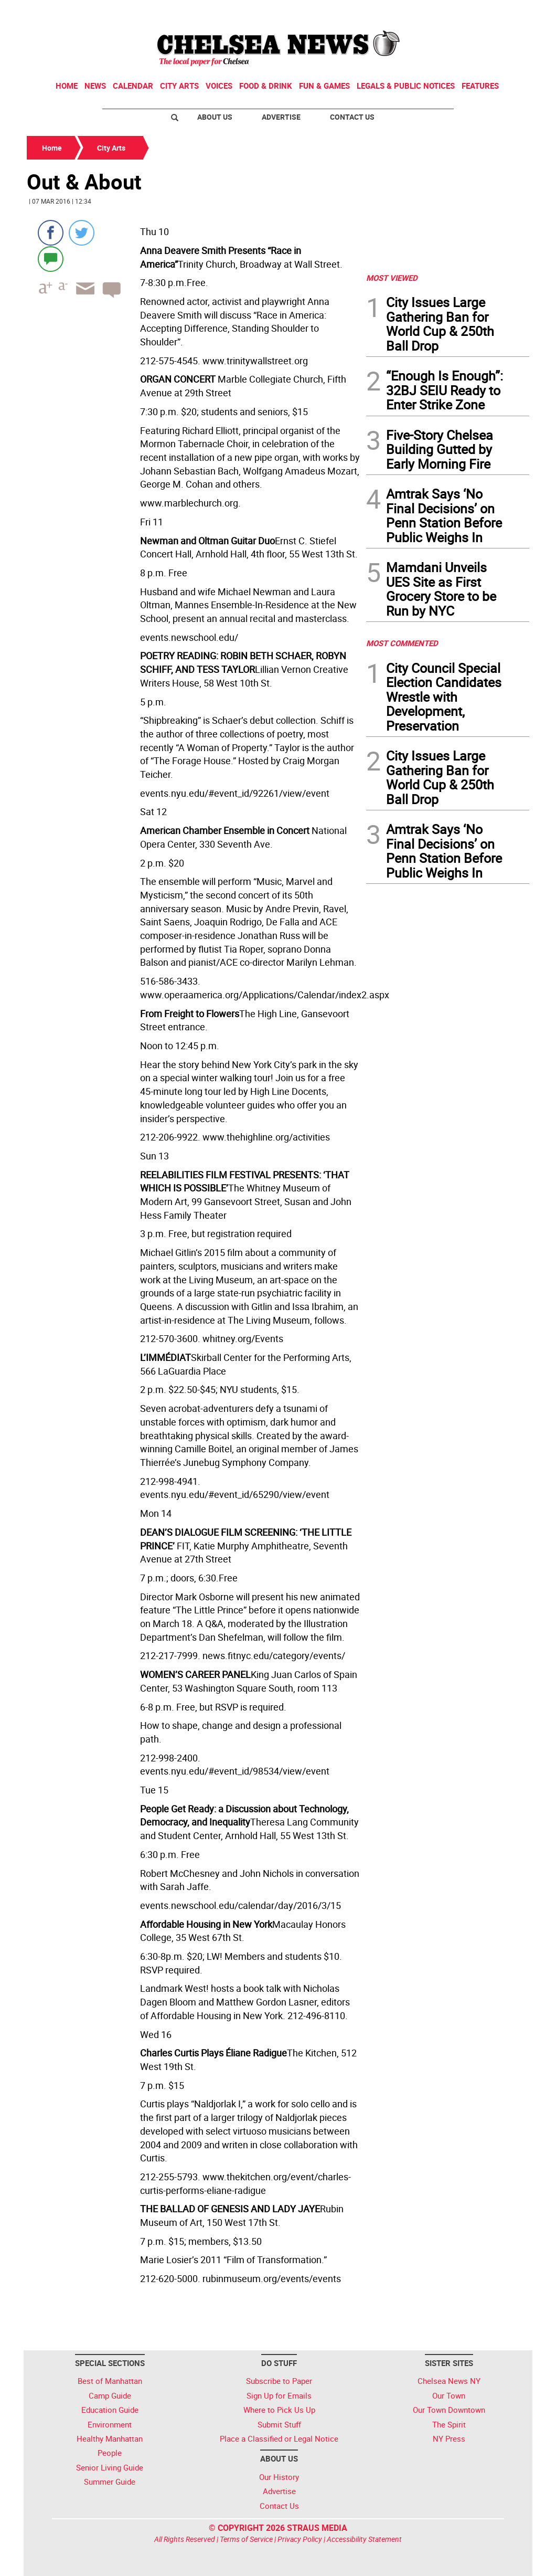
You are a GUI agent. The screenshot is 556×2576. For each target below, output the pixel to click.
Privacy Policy (299, 2539)
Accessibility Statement (364, 2539)
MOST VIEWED (392, 277)
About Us (214, 117)
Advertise (281, 117)
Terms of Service (246, 2539)
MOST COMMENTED (402, 643)
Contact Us (352, 117)
